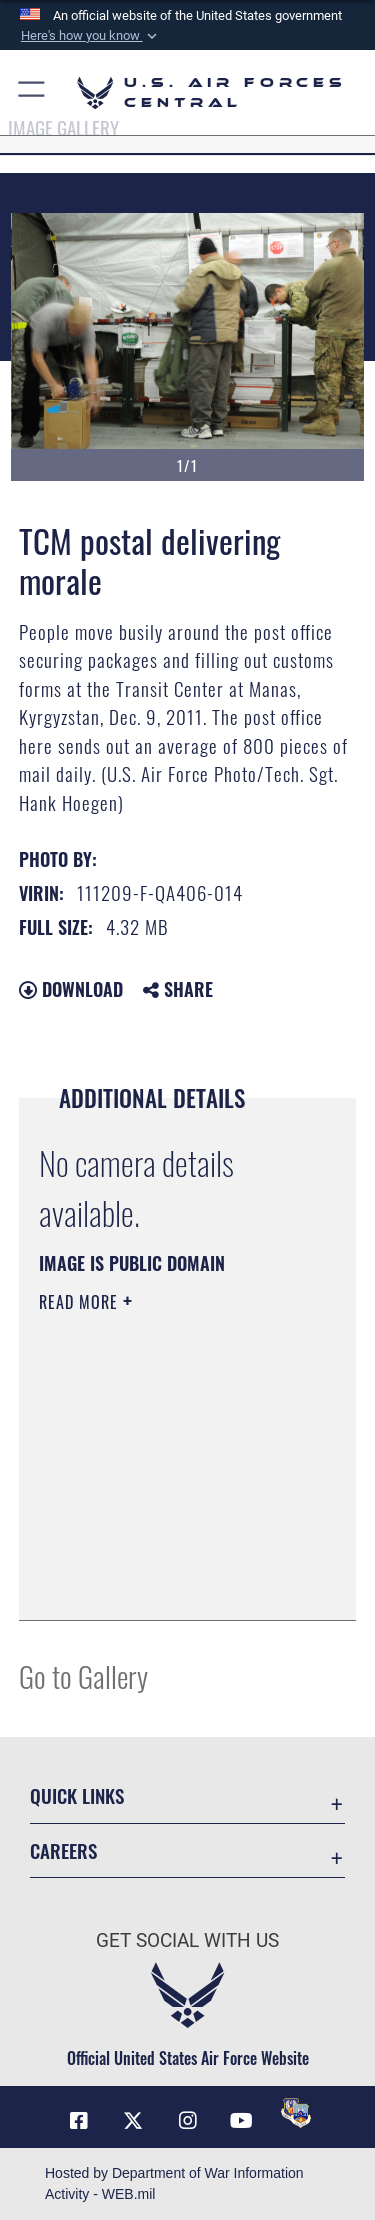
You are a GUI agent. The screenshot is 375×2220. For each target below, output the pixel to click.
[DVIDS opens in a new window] (296, 2113)
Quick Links (77, 1795)
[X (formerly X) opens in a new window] (133, 2121)
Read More (81, 1302)
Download (71, 989)
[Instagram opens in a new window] (188, 2121)
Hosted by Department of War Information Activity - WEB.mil (174, 2183)
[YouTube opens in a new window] (242, 2121)
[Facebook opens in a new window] (79, 2121)
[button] (90, 36)
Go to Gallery (83, 1675)
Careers (63, 1850)
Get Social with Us (187, 1940)
